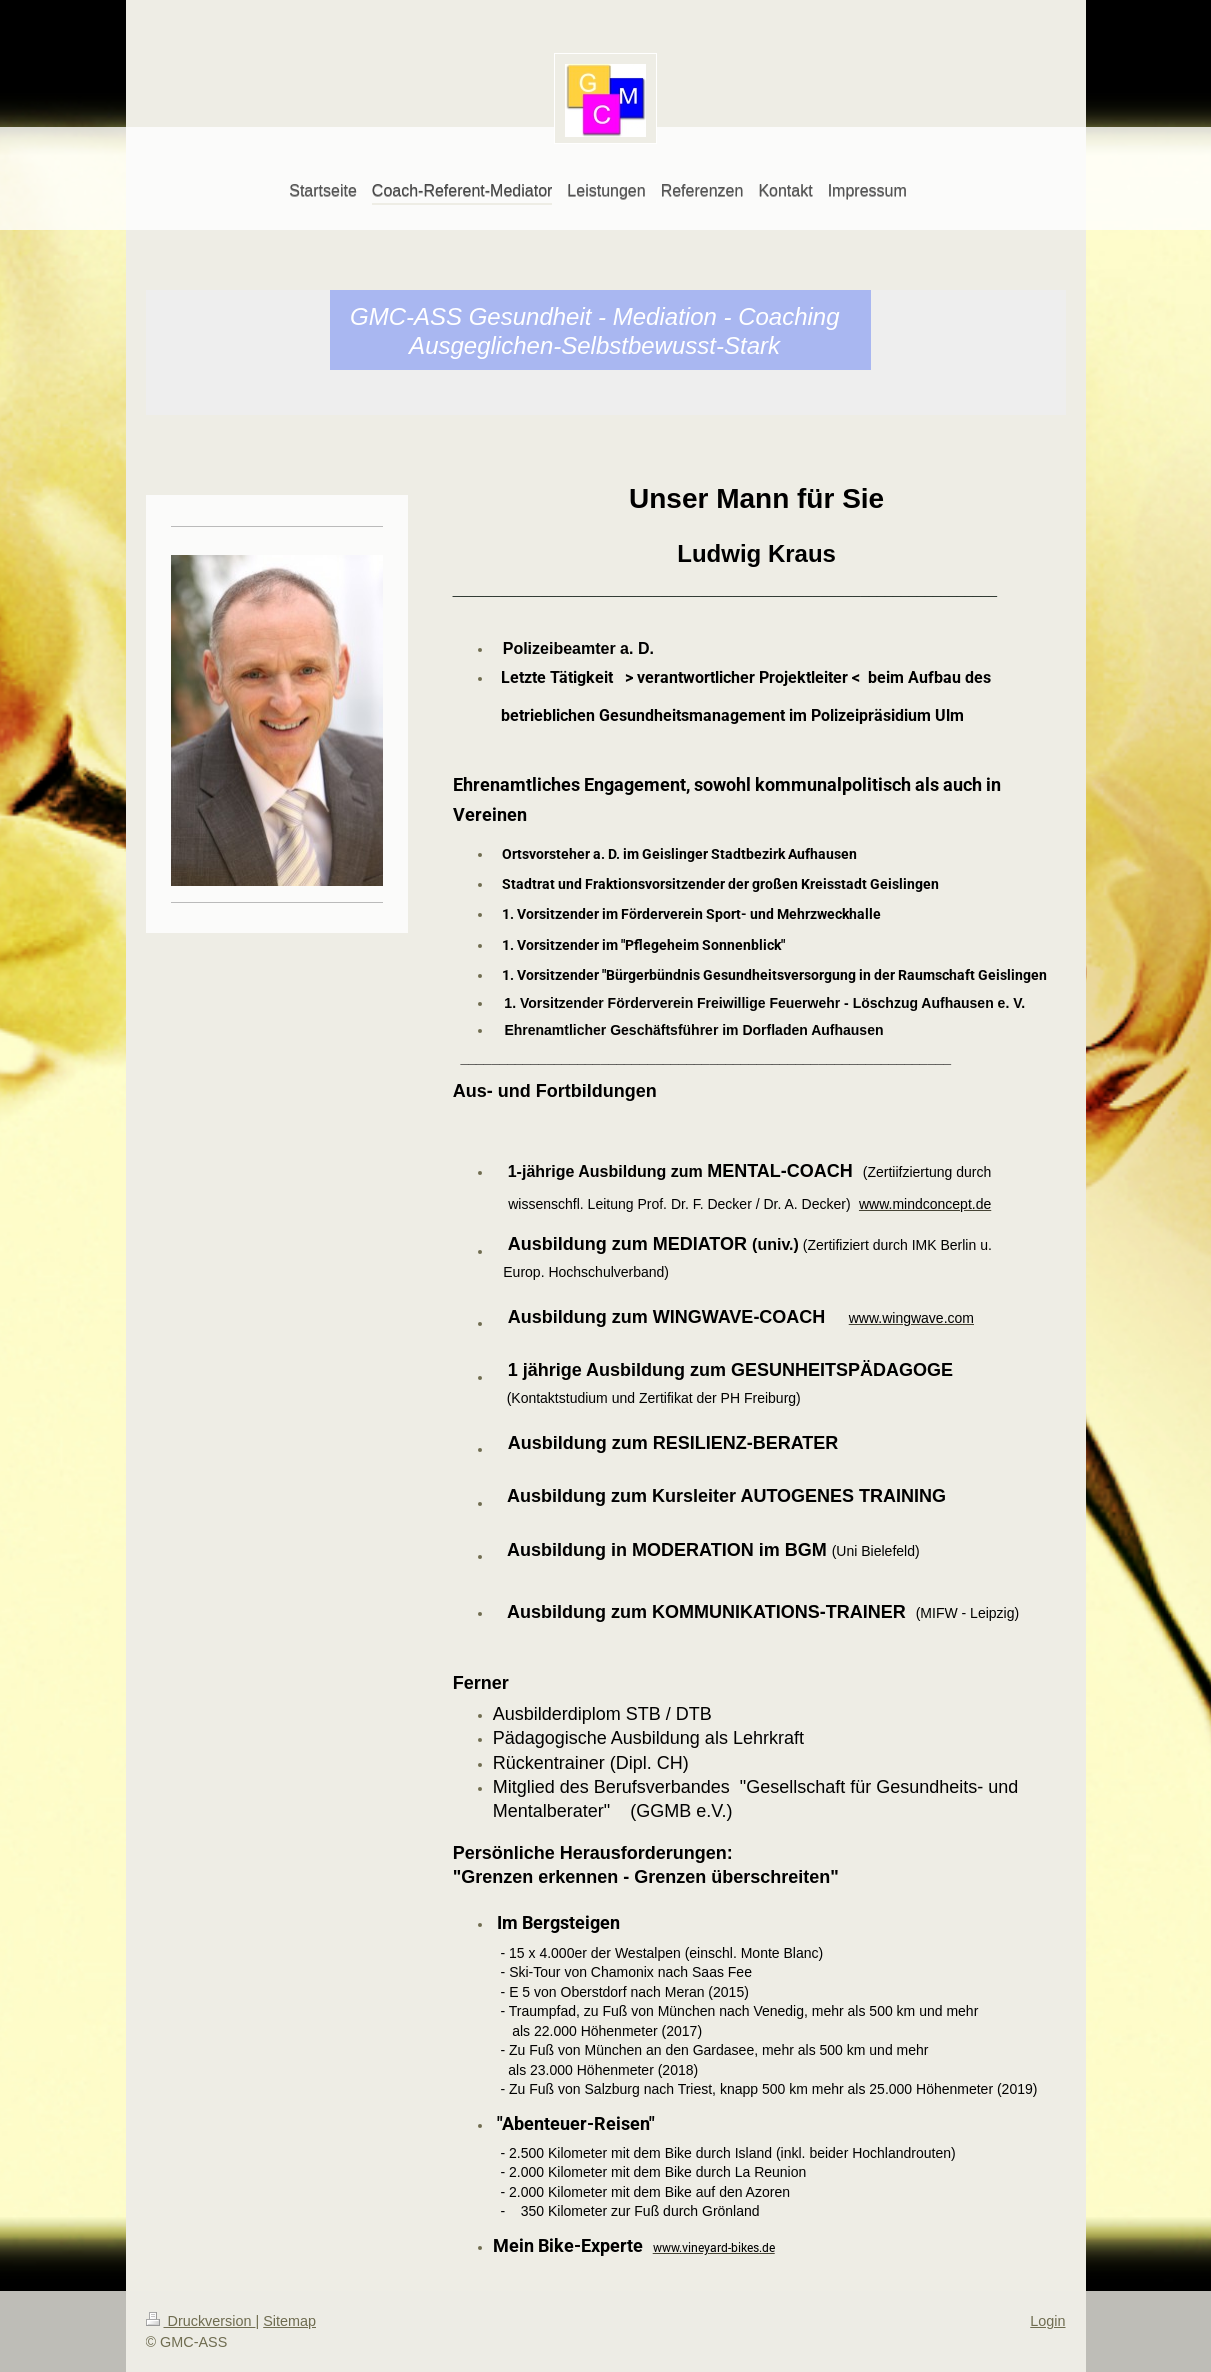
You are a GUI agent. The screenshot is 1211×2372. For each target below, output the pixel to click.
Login (1047, 2321)
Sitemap (289, 2321)
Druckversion (201, 2321)
